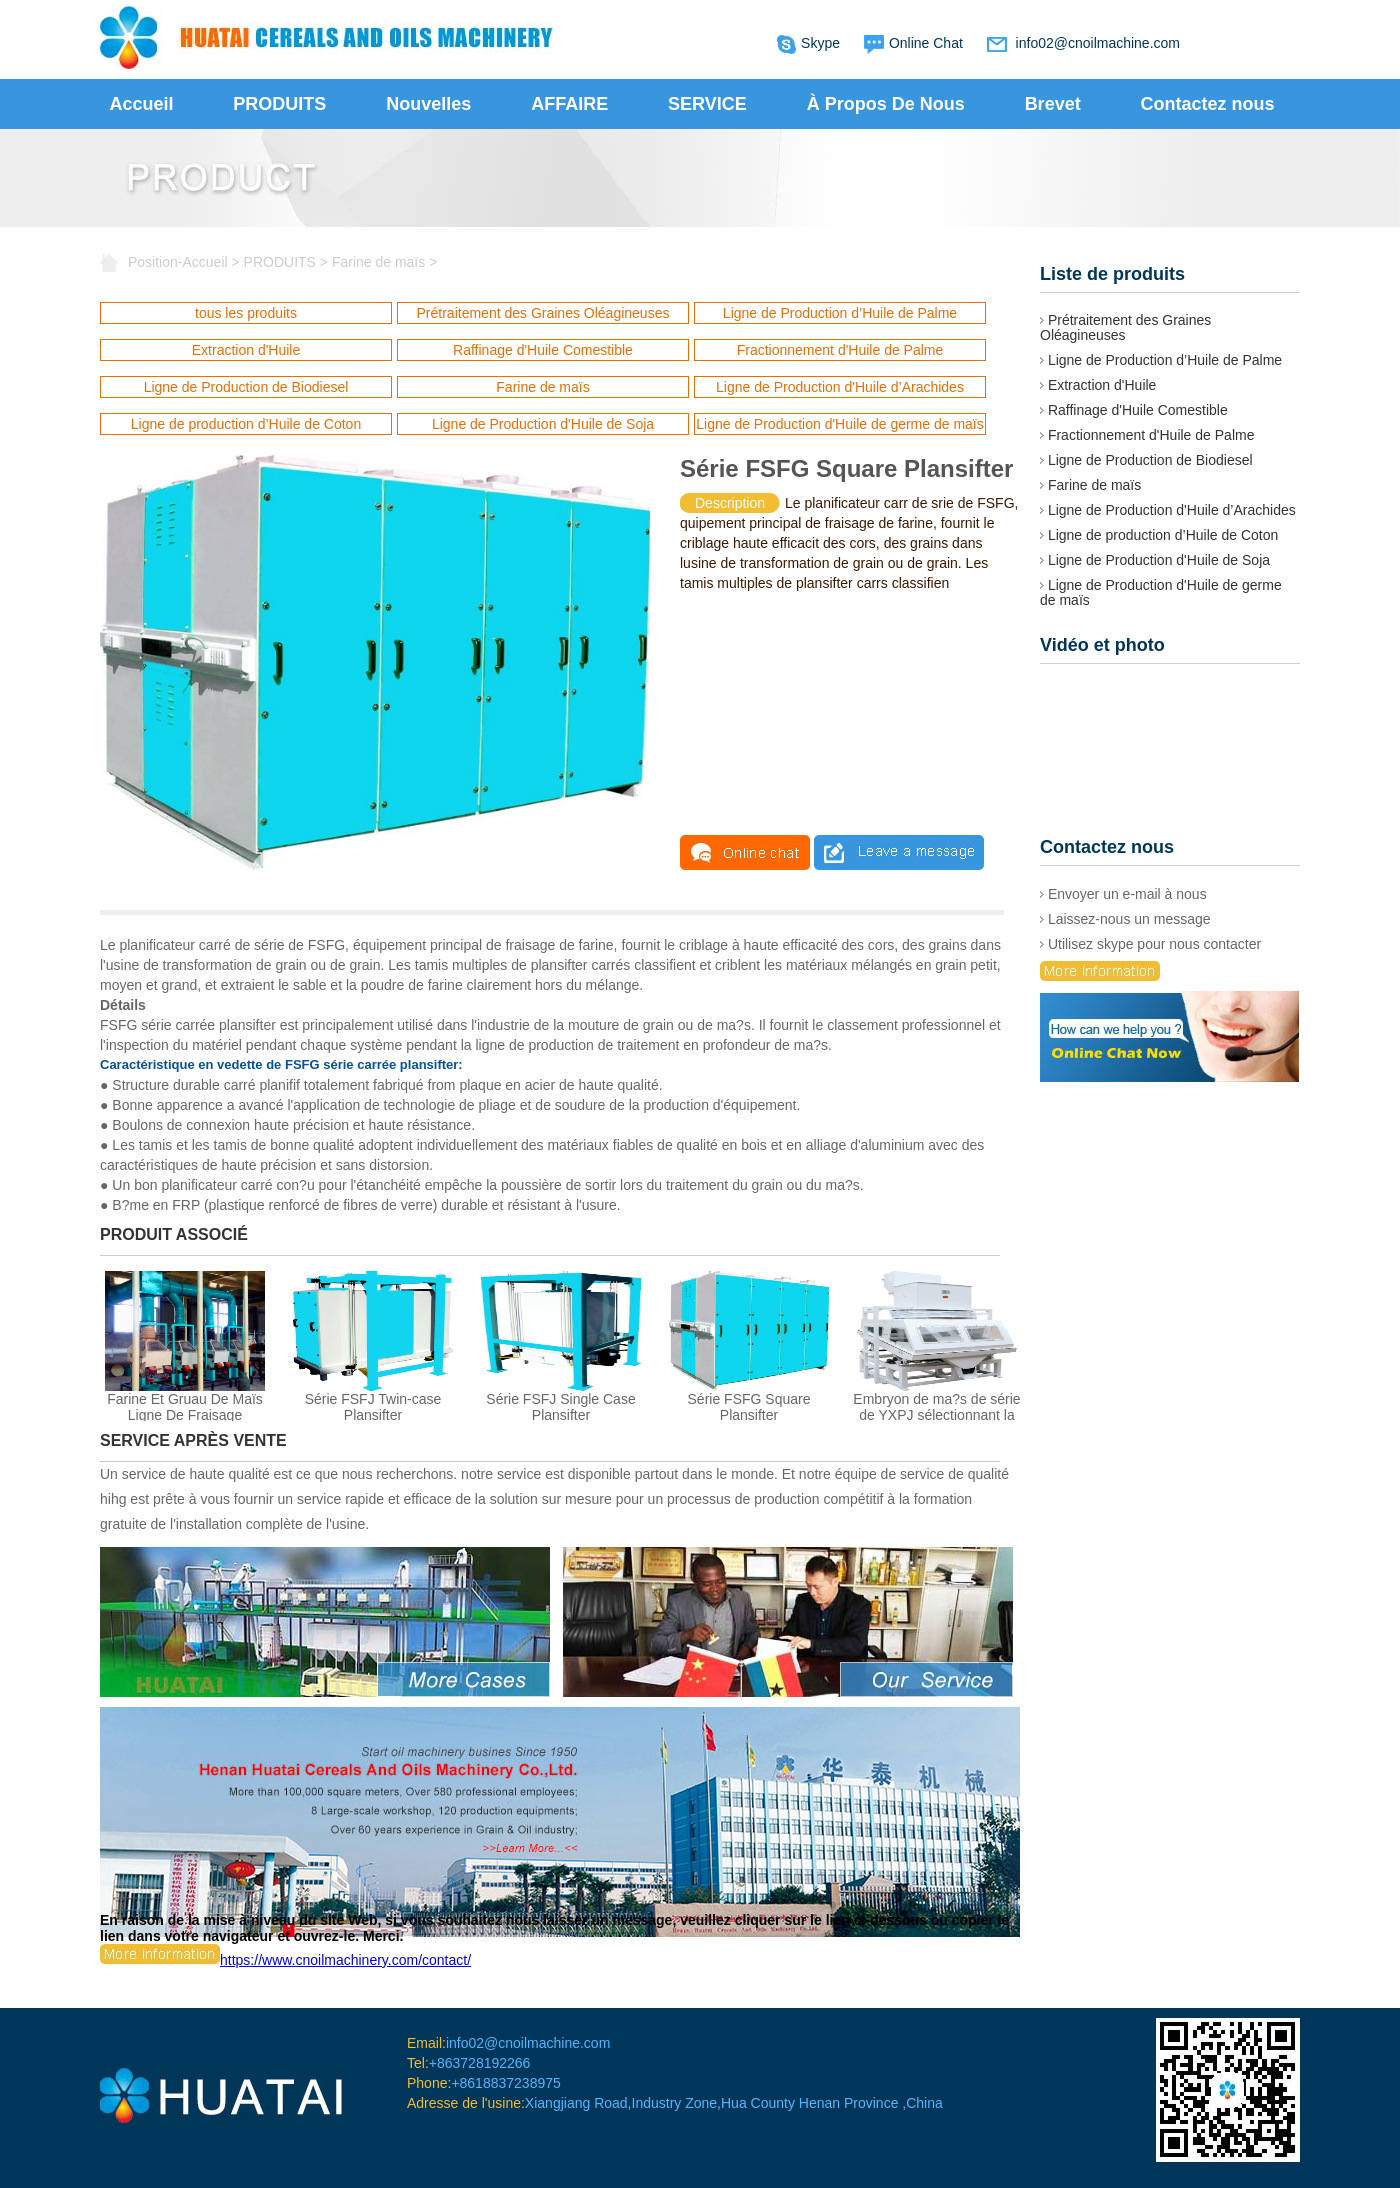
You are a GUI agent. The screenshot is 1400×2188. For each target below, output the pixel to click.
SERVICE (707, 104)
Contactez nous (1208, 104)
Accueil (141, 104)
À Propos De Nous (886, 104)
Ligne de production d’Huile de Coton (246, 424)
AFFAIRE (569, 104)
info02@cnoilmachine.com (1098, 43)
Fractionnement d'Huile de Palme (840, 350)
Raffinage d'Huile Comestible (543, 350)
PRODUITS (279, 104)
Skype (820, 43)
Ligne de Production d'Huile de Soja (543, 424)
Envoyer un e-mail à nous (1123, 894)
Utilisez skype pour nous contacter (1150, 944)
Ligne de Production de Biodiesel (246, 387)
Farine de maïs (378, 262)
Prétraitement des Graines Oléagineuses (543, 313)
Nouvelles (428, 104)
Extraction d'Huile (246, 350)
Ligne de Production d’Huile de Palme (840, 313)
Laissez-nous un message (1125, 919)
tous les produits (246, 313)
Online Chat (926, 43)
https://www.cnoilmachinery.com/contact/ (285, 1960)
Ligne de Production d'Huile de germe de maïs (840, 424)
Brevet (1053, 104)
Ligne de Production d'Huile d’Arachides (840, 387)
